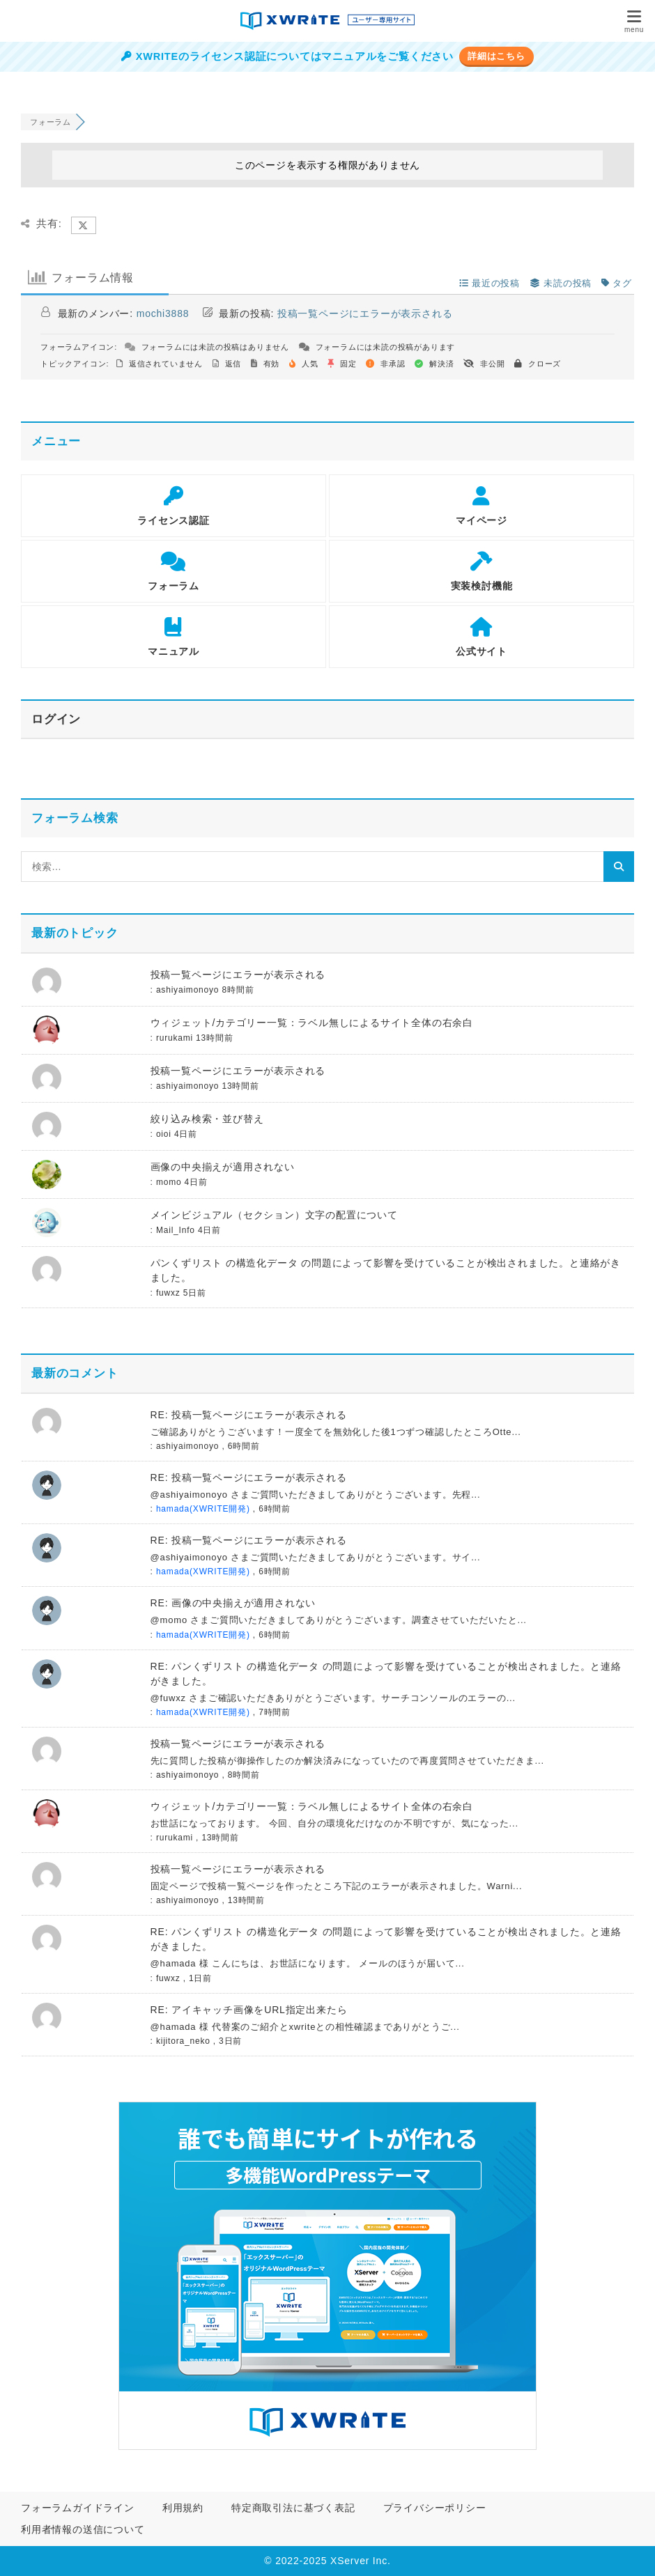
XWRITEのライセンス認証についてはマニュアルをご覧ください (287, 56)
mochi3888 (163, 313)
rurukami (174, 1038)
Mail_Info (175, 1230)
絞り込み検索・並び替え (207, 1118)
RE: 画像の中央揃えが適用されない (233, 1602)
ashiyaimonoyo (187, 990)
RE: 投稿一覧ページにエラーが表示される (249, 1414)
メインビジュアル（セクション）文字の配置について (274, 1214)
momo (169, 1182)
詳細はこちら (496, 56)
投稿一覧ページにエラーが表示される (365, 313)
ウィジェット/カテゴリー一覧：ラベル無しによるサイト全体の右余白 (312, 1022)
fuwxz (168, 1293)
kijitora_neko (183, 2041)
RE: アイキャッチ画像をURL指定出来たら (249, 2009)
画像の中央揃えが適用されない (223, 1166)
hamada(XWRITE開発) (203, 1509)
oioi (163, 1134)
